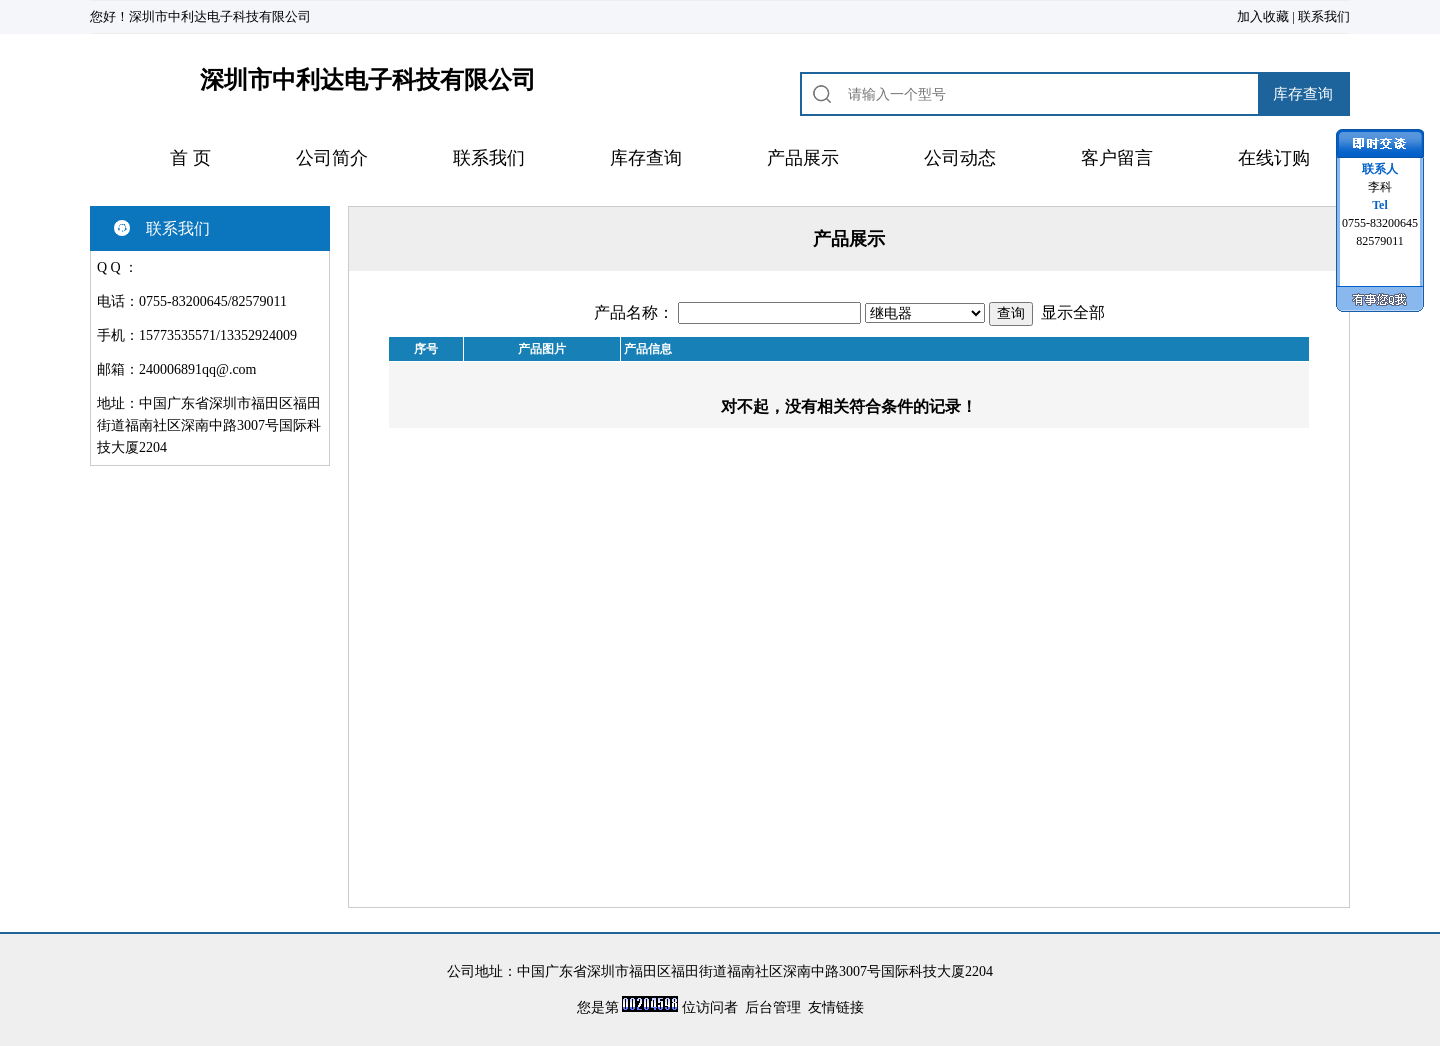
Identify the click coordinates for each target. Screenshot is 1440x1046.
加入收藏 (1263, 16)
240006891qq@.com (198, 369)
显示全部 (1073, 312)
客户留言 (1117, 158)
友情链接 (836, 1007)
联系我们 (1324, 16)
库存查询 (646, 158)
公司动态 (960, 158)
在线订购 (1274, 158)
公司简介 (332, 158)
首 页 (190, 158)
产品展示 (803, 158)
